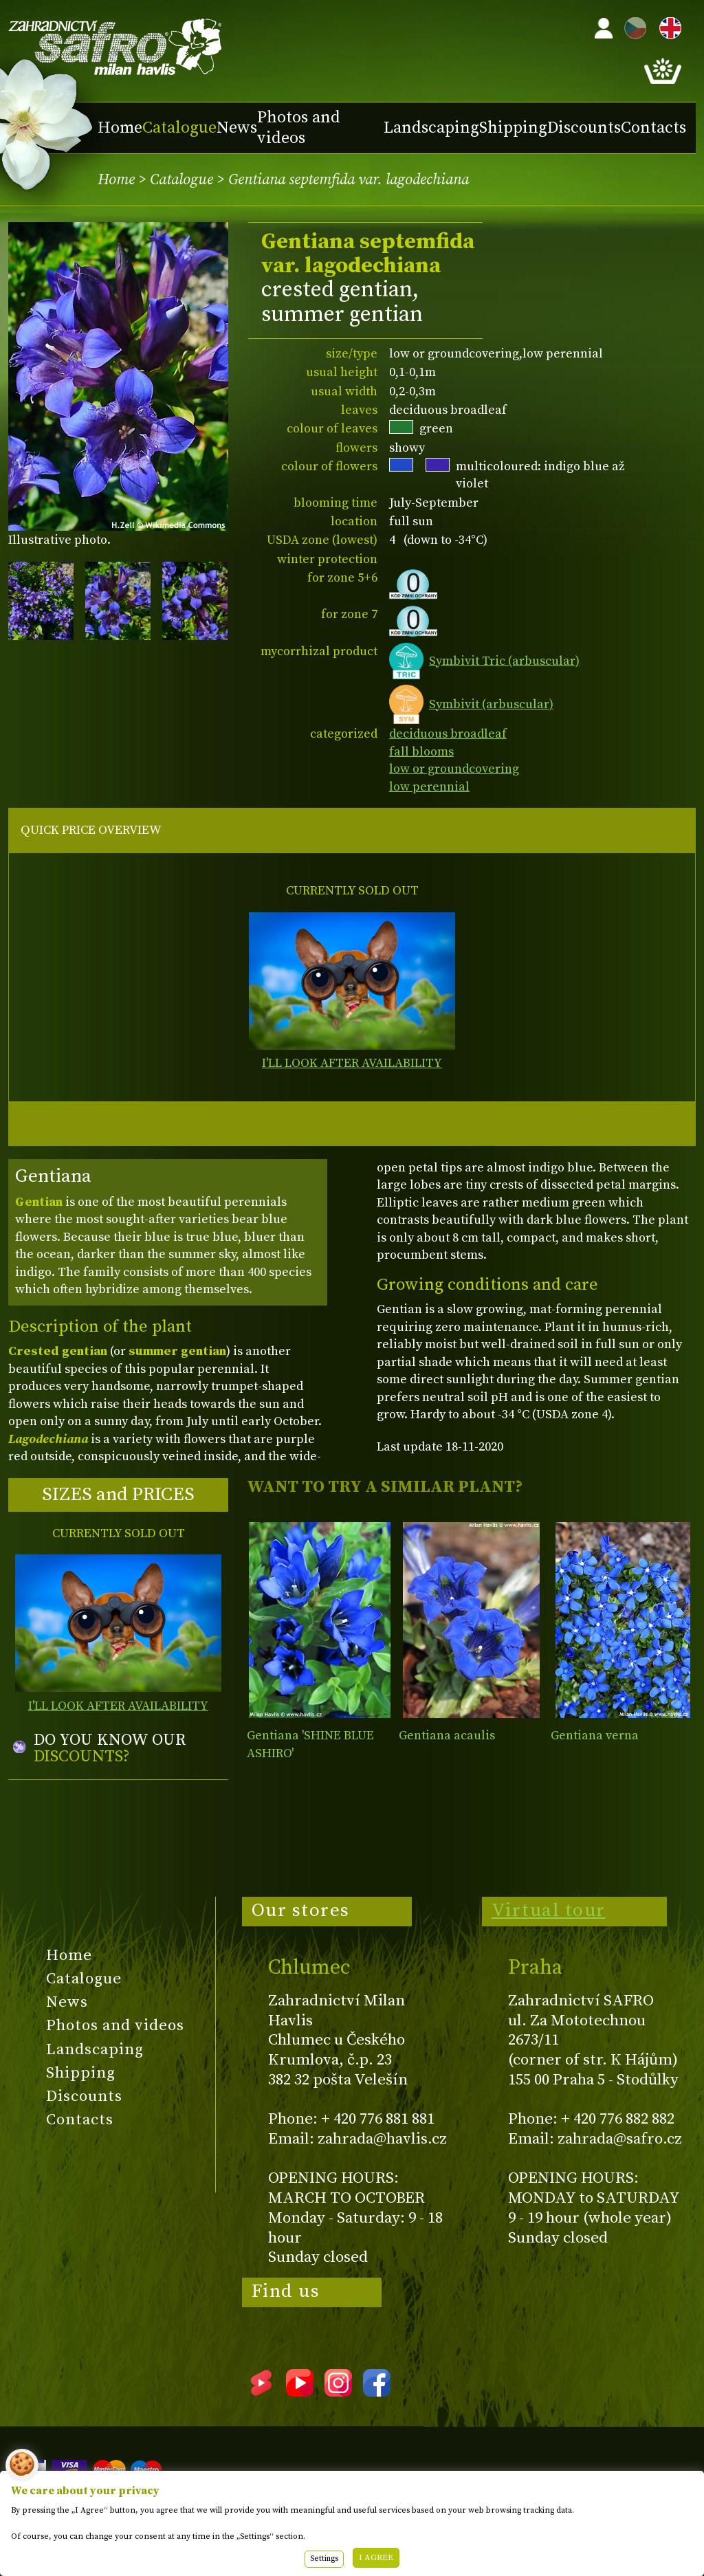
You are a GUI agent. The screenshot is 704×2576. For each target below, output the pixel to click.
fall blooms (421, 752)
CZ (631, 26)
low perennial (429, 787)
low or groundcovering (454, 769)
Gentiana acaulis (447, 1735)
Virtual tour (549, 1910)
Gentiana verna (595, 1735)
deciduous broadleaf (448, 734)
